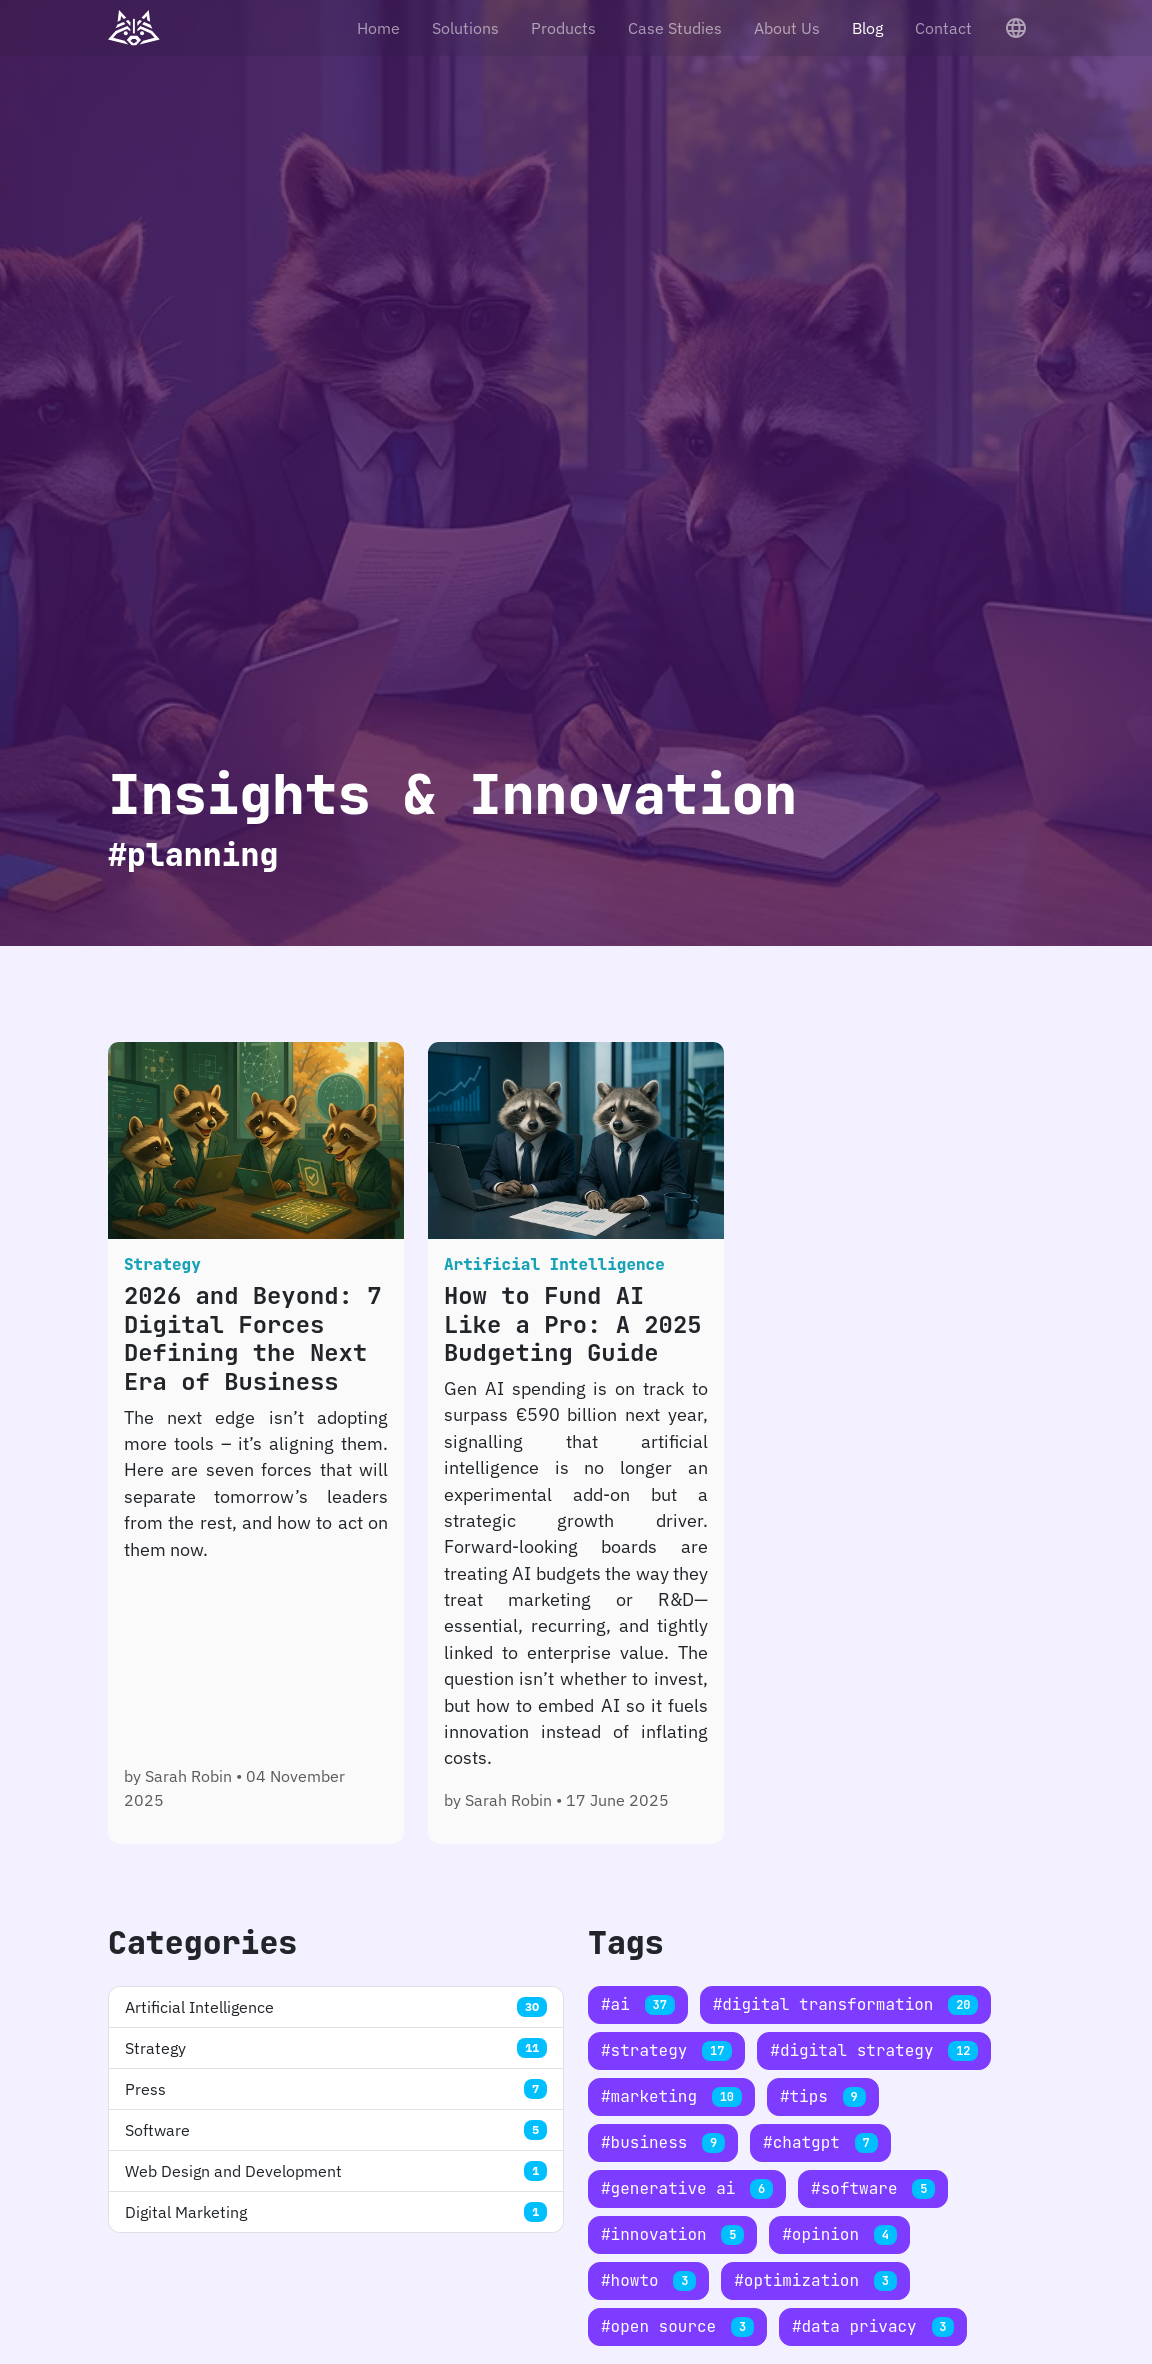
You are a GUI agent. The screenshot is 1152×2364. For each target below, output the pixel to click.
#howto (648, 2280)
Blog (867, 28)
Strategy (336, 2048)
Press (336, 2089)
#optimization (815, 2280)
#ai (638, 2004)
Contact (943, 28)
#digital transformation (846, 2004)
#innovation (672, 2234)
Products (563, 28)
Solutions (465, 28)
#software (873, 2188)
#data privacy (873, 2326)
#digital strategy (874, 2050)
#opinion (839, 2234)
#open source (677, 2326)
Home (378, 28)
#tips (823, 2096)
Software (336, 2130)
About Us (787, 28)
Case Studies (675, 28)
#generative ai (687, 2188)
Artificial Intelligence (336, 2007)
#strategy (666, 2050)
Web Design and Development (336, 2171)
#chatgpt (820, 2142)
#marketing (671, 2096)
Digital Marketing (336, 2212)
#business (663, 2142)
